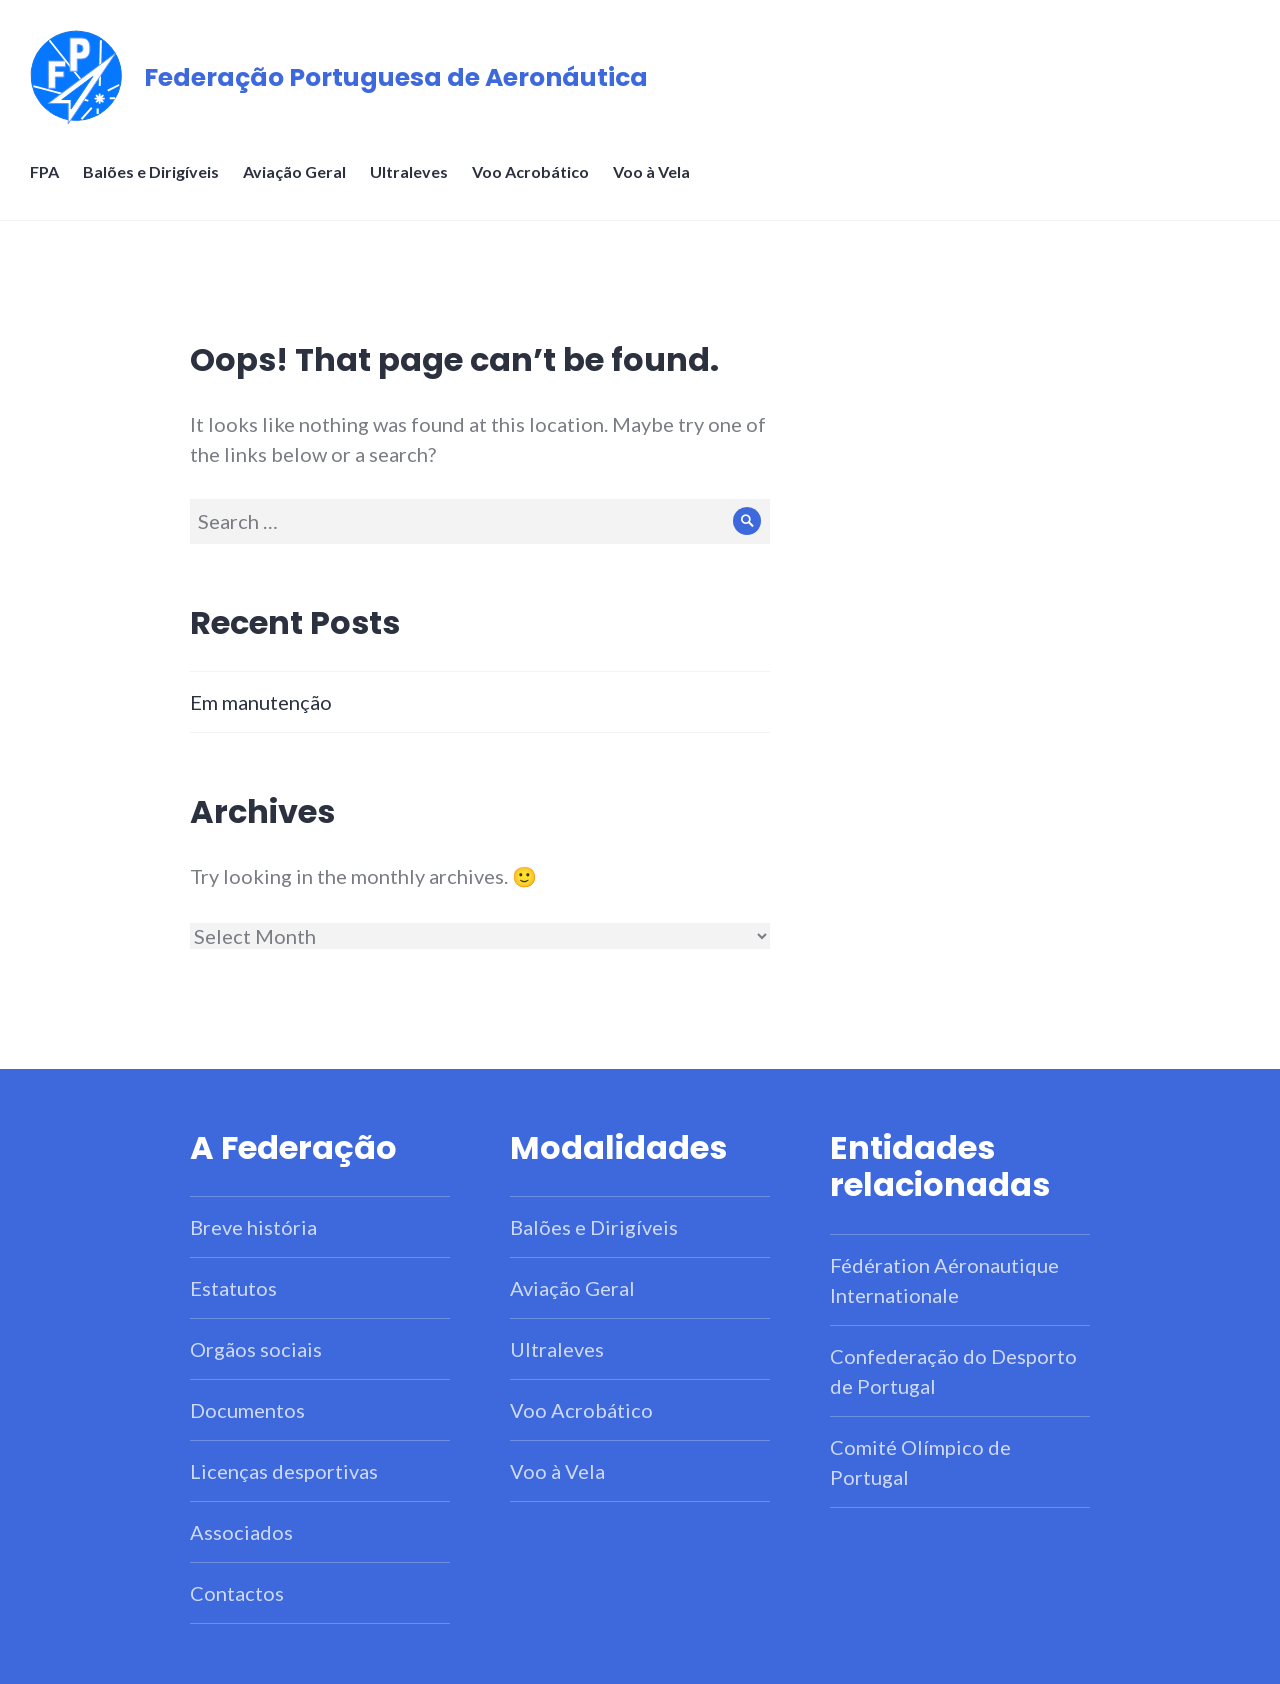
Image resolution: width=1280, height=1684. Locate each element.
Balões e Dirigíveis (151, 171)
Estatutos (233, 1288)
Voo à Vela (651, 171)
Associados (241, 1532)
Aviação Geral (294, 171)
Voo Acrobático (530, 171)
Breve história (253, 1227)
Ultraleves (409, 171)
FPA (44, 171)
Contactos (237, 1593)
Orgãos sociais (256, 1349)
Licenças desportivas (284, 1471)
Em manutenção (261, 702)
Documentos (247, 1410)
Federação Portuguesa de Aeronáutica (396, 77)
